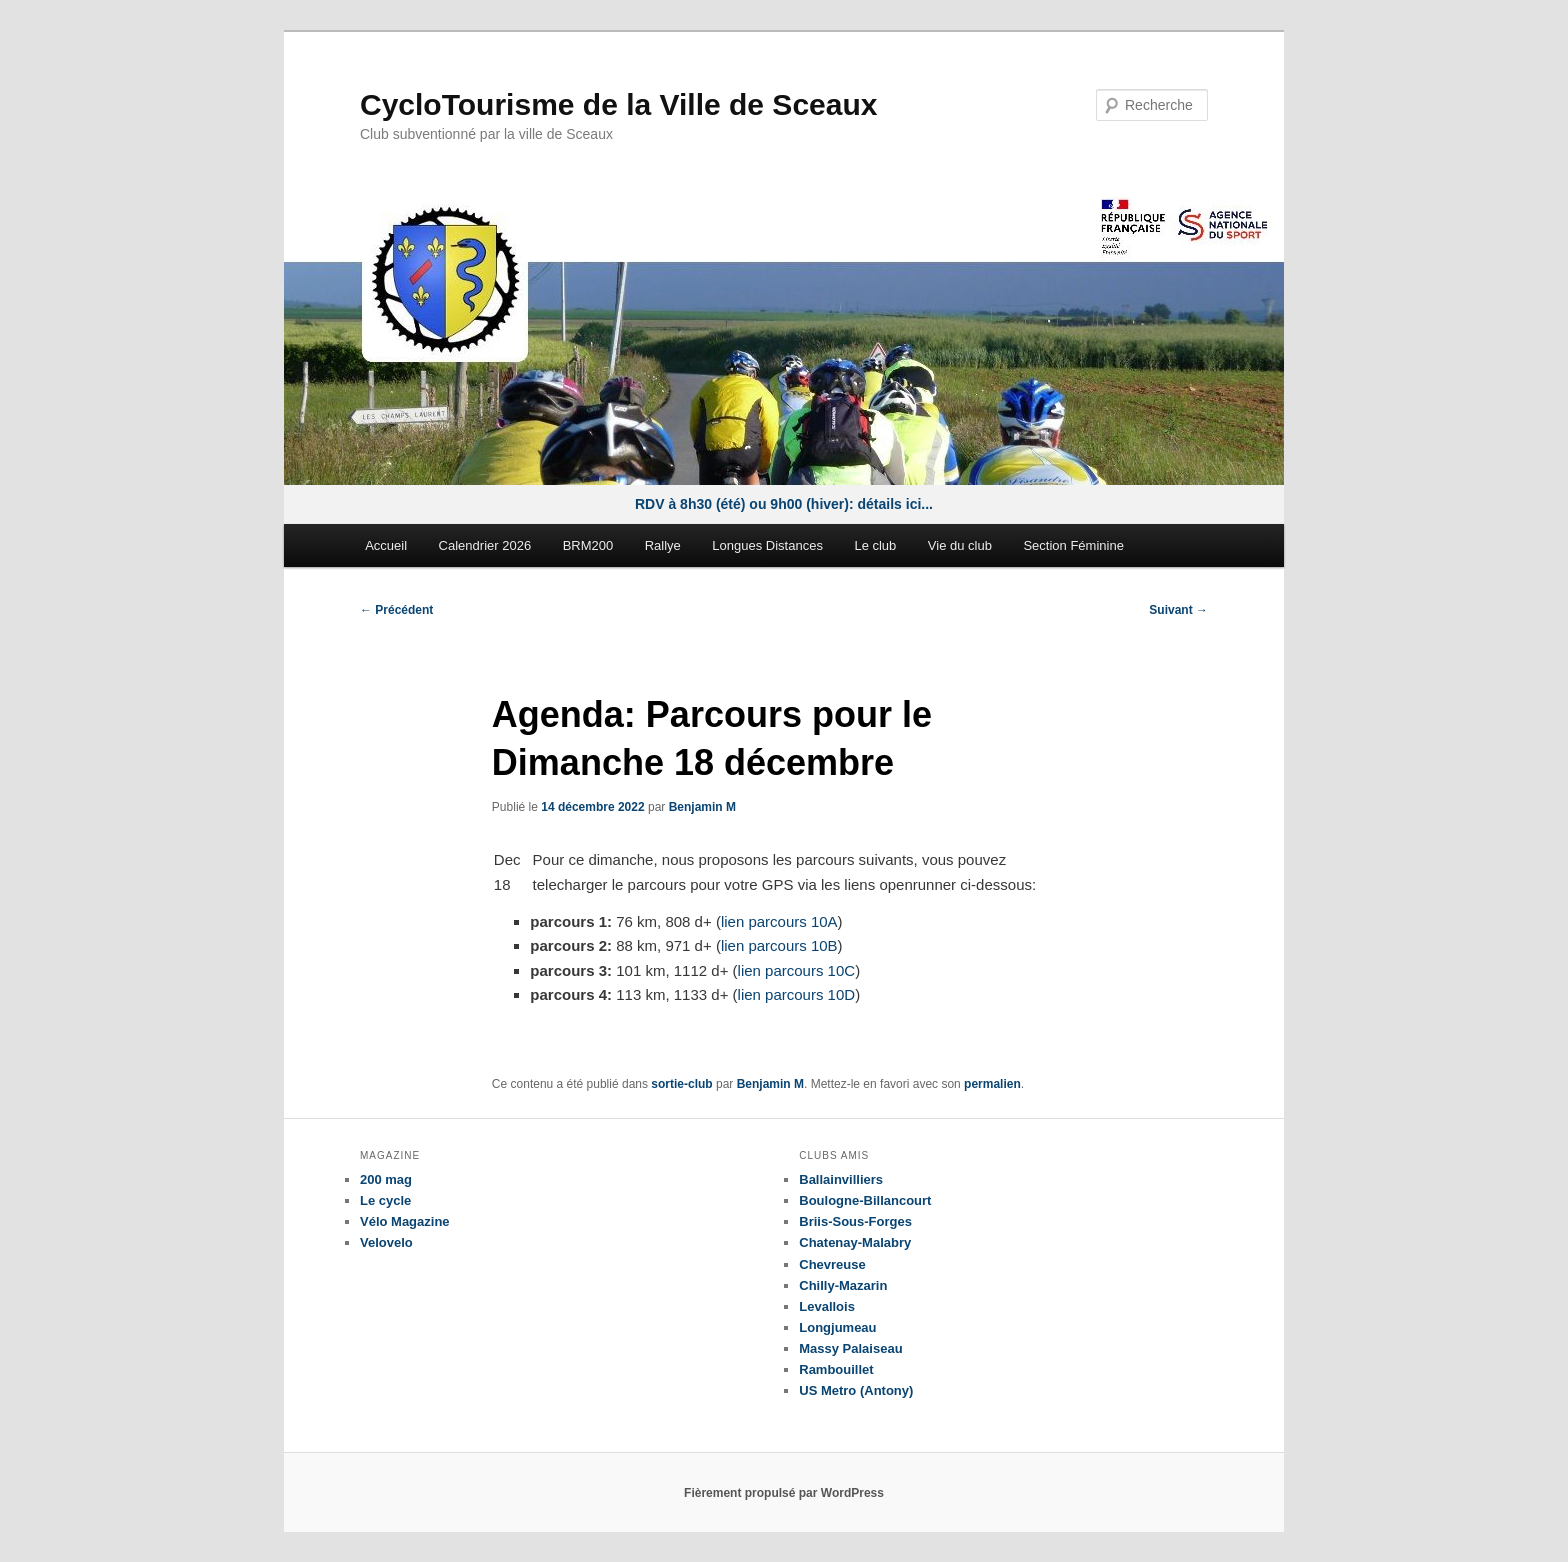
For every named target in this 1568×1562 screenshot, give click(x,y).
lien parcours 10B (779, 945)
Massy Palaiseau (850, 1348)
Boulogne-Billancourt (865, 1200)
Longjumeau (837, 1327)
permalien (992, 1084)
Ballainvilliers (841, 1179)
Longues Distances (767, 545)
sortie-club (681, 1084)
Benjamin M (702, 807)
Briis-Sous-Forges (855, 1221)
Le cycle (385, 1200)
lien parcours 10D (797, 994)
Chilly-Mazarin (843, 1285)
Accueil (386, 545)
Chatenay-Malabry (855, 1242)
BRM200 (588, 545)
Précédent (396, 610)
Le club (875, 545)
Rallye (663, 545)
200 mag (386, 1179)
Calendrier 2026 (485, 545)
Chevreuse (832, 1264)
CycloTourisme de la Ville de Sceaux (618, 104)
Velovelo (386, 1242)
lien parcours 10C (797, 970)
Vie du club (960, 545)
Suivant (1178, 610)
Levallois (827, 1306)
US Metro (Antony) (856, 1390)
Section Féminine (1073, 545)
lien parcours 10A (779, 921)
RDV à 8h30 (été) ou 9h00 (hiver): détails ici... (784, 504)
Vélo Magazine (405, 1221)
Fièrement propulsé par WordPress (784, 1493)
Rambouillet (836, 1369)
